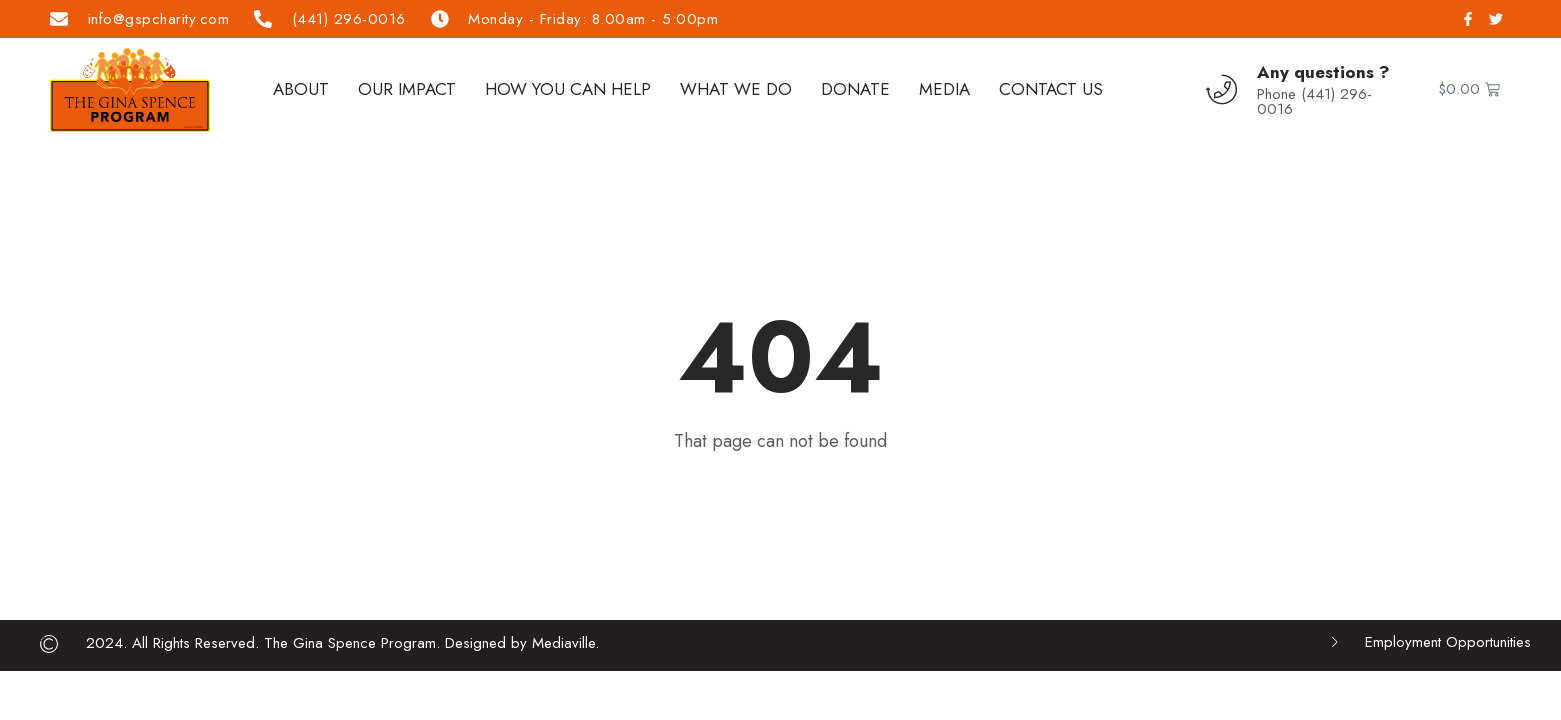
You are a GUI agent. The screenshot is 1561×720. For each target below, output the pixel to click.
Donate (855, 89)
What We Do (736, 89)
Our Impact (407, 89)
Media (944, 89)
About (301, 89)
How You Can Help (568, 89)
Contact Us (1051, 89)
